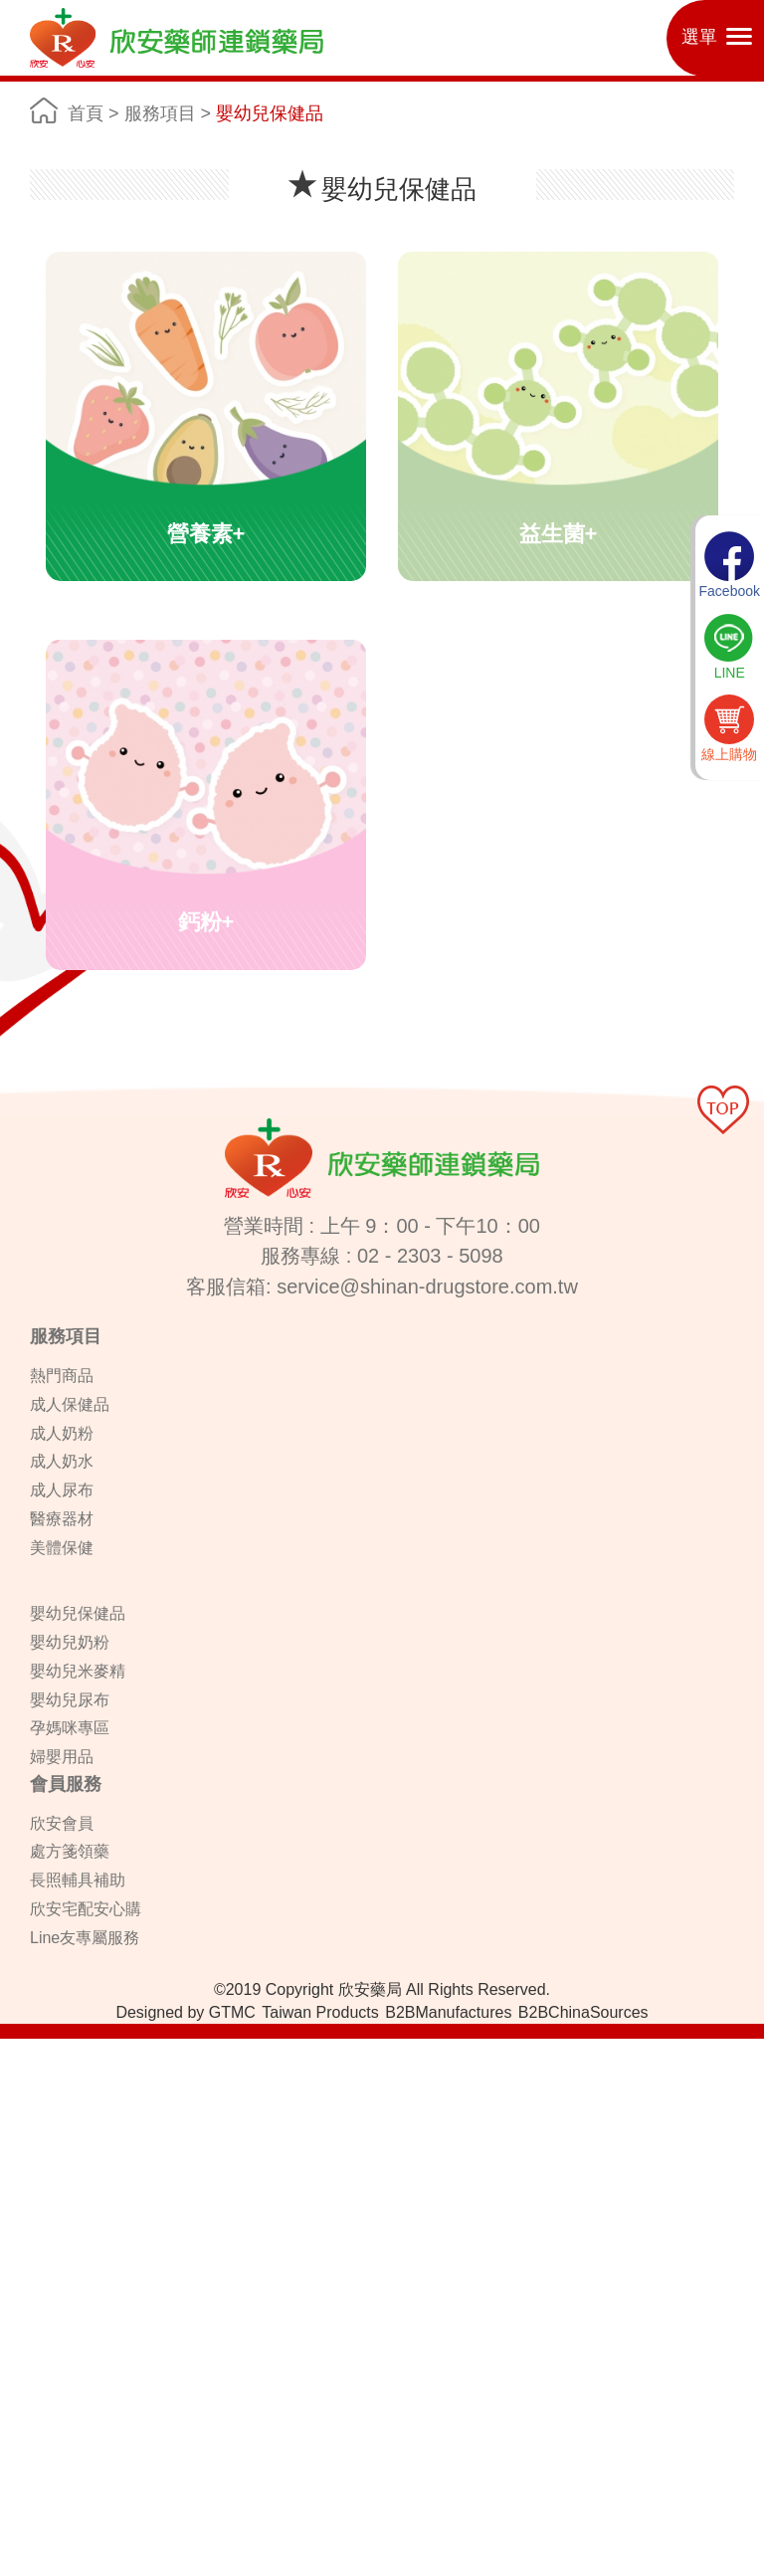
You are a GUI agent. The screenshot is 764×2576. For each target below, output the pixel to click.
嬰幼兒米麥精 (77, 1671)
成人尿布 (62, 1490)
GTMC (232, 2012)
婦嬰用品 (62, 1756)
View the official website (160, 2248)
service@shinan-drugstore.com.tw (427, 1286)
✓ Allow (24, 2088)
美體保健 (62, 1547)
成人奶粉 (62, 1433)
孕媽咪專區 (69, 1727)
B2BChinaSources (583, 2012)
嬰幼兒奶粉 (69, 1642)
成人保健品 (69, 1404)
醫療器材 (62, 1518)
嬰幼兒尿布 (69, 1699)
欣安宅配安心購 (85, 1908)
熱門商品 (62, 1375)
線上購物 (729, 728)
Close (18, 2049)
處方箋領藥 (69, 1851)
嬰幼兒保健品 (269, 113)
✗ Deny (24, 2108)
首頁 (85, 113)
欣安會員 (62, 1823)
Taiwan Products (320, 2012)
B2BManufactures (448, 2012)
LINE (729, 647)
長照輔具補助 (77, 1880)
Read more (41, 2248)
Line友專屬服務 (84, 1937)
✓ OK (501, 2566)
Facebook (729, 565)
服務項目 (160, 113)
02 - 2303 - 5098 (430, 1256)
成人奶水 (62, 1461)
